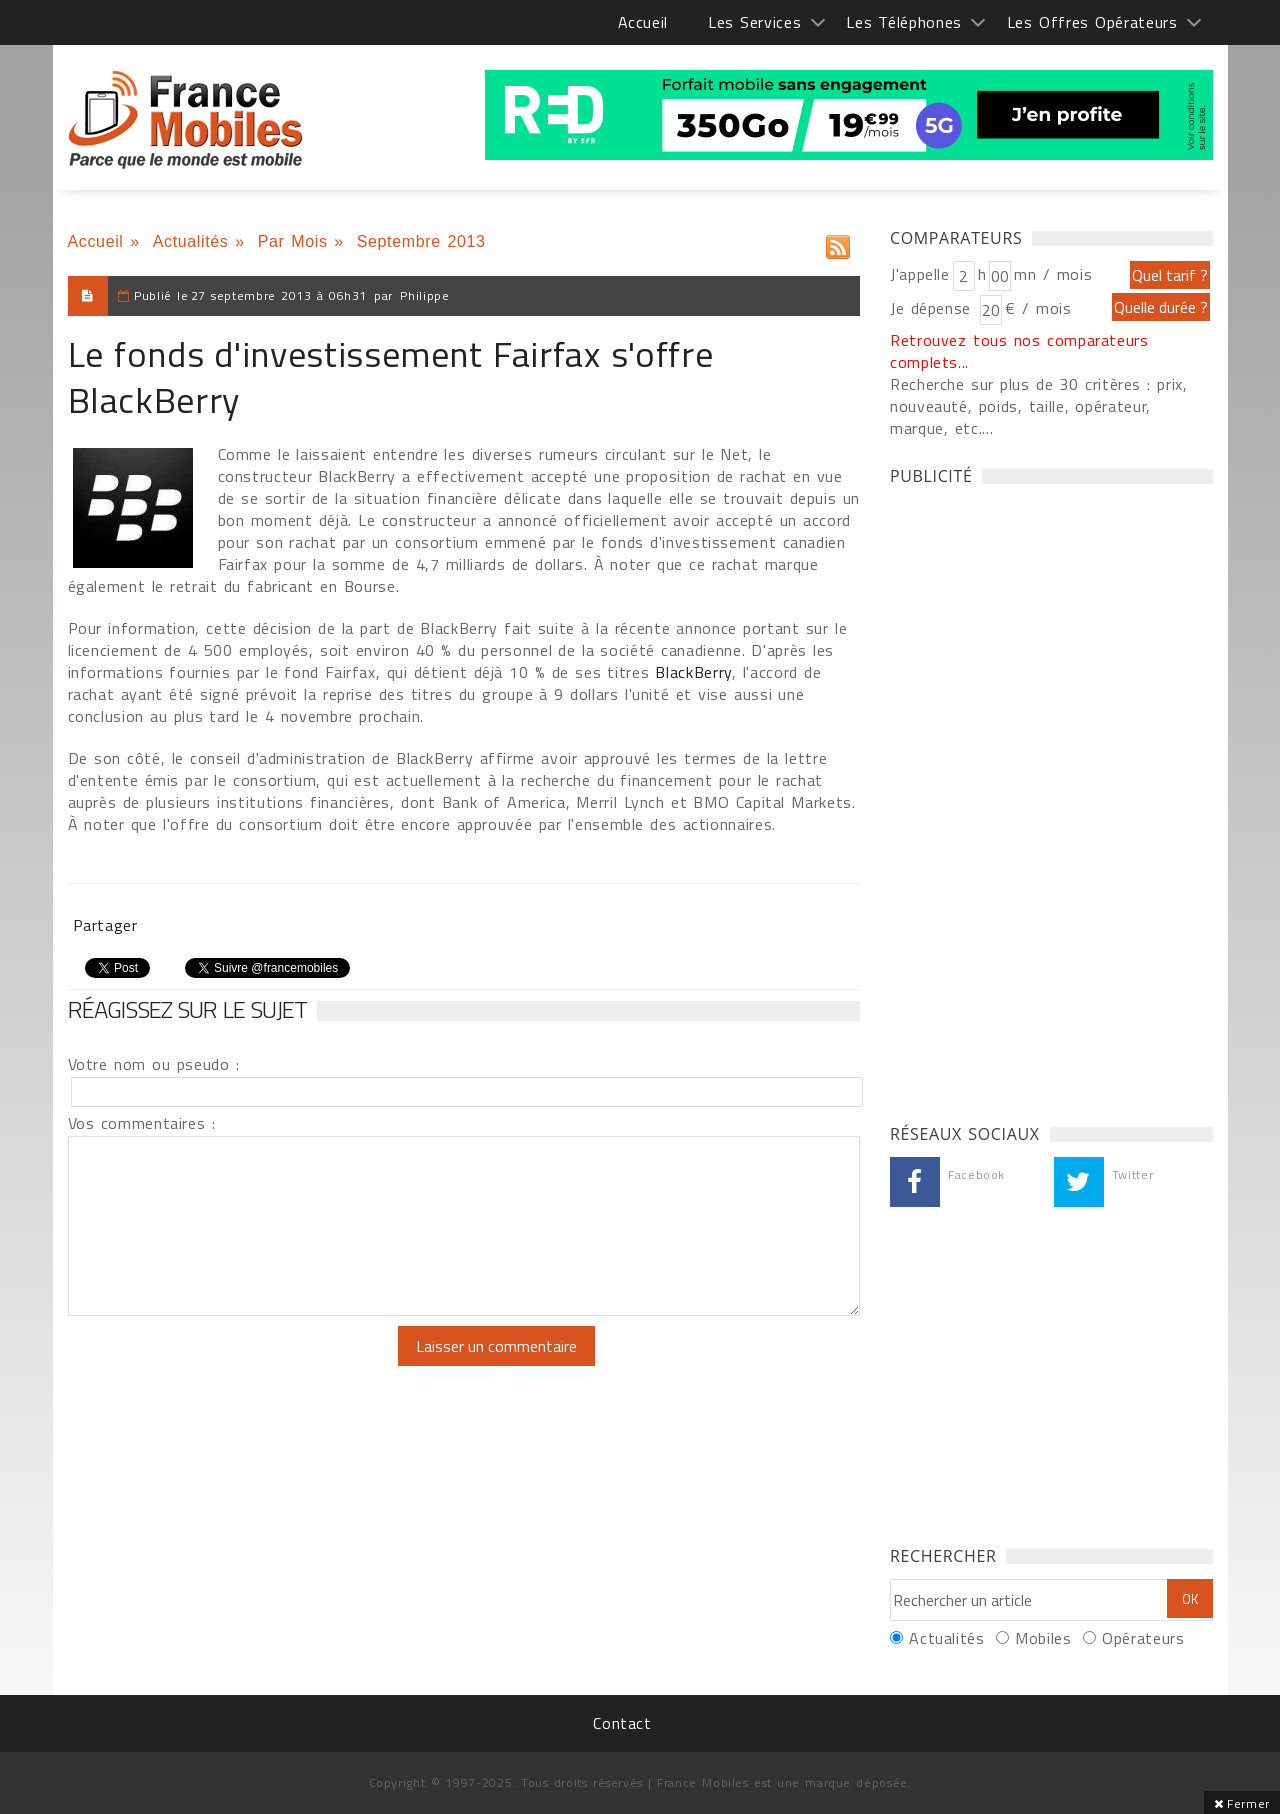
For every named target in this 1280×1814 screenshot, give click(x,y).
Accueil (643, 22)
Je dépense (933, 308)
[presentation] (235, 1365)
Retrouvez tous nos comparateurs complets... (1019, 351)
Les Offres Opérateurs (1092, 22)
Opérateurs (1143, 1638)
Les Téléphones (904, 22)
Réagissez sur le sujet (188, 1009)
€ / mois (1038, 308)
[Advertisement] (1040, 799)
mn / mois (1053, 274)
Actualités (191, 241)
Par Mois (293, 241)
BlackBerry (690, 672)
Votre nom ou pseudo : (154, 1064)
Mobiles (1043, 1638)
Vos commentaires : (142, 1123)
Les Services (754, 22)
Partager (105, 925)
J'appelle (920, 274)
